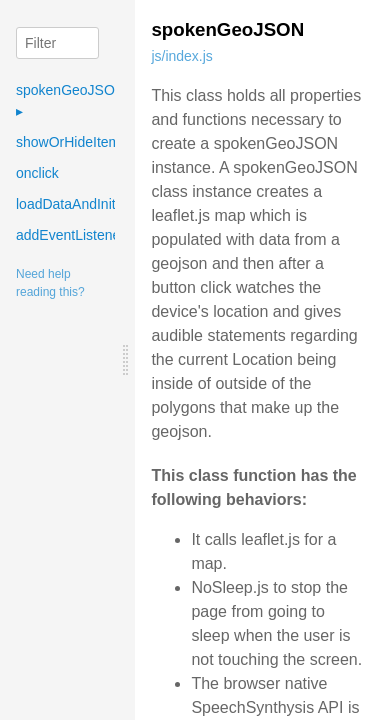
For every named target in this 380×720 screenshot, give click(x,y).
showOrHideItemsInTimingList (109, 142)
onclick (37, 173)
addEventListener (70, 235)
